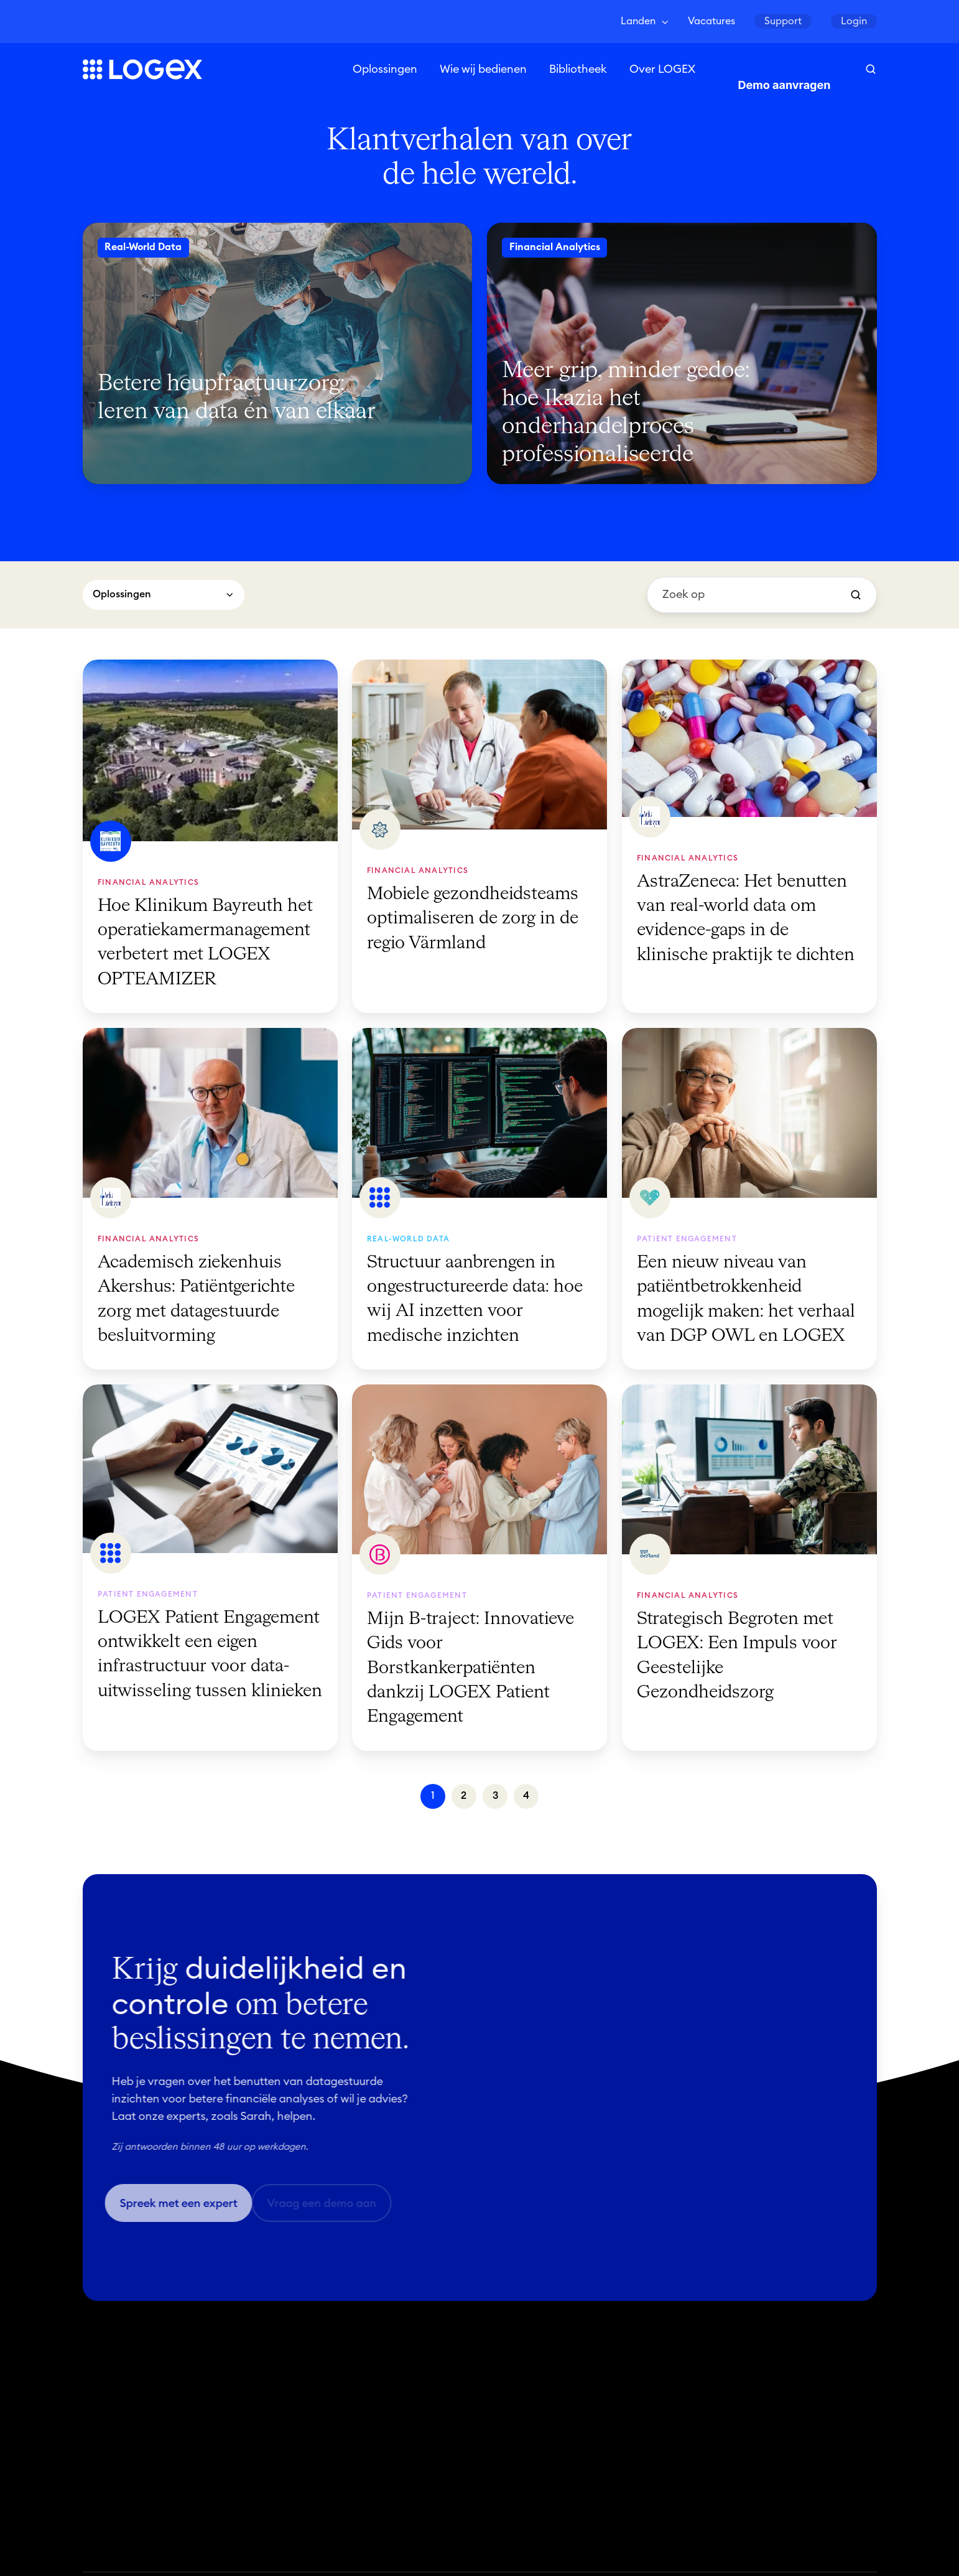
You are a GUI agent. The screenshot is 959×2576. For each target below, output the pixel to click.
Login (854, 21)
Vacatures (711, 21)
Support (783, 21)
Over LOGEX (662, 70)
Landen (638, 21)
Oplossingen (385, 70)
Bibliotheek (578, 70)
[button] (870, 70)
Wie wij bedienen (483, 70)
